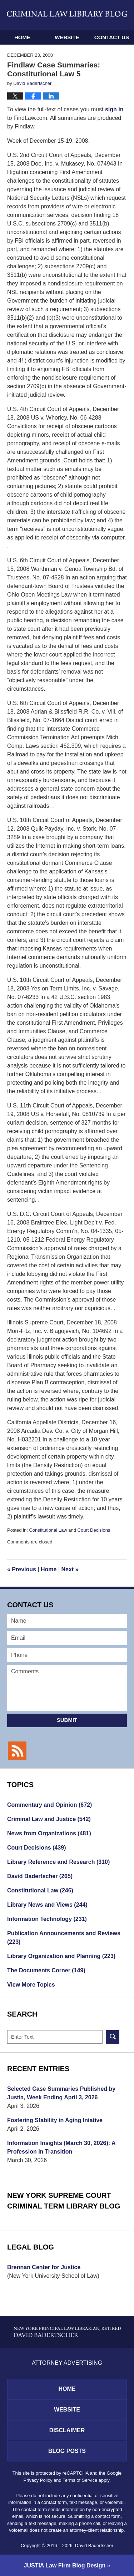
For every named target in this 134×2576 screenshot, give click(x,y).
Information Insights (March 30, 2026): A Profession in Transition (61, 2147)
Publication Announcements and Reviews (63, 1937)
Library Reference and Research (58, 1862)
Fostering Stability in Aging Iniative (55, 2120)
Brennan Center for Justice (43, 2267)
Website (67, 37)
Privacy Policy (38, 2480)
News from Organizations (49, 1833)
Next (70, 1569)
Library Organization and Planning (61, 1956)
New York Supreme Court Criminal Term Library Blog (63, 2200)
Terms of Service (80, 2480)
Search (112, 2037)
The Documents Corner (46, 1970)
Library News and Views (47, 1905)
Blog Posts (67, 2451)
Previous (21, 1569)
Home (22, 37)
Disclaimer (67, 2430)
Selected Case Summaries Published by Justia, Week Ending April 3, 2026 (61, 2093)
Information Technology (47, 1919)
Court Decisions (94, 1530)
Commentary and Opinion (49, 1805)
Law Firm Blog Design (65, 2565)
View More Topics (31, 1985)
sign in (114, 109)
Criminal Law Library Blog (67, 14)
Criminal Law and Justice (49, 1819)
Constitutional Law (48, 1530)
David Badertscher (40, 1876)
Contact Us (111, 37)
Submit (67, 1720)
